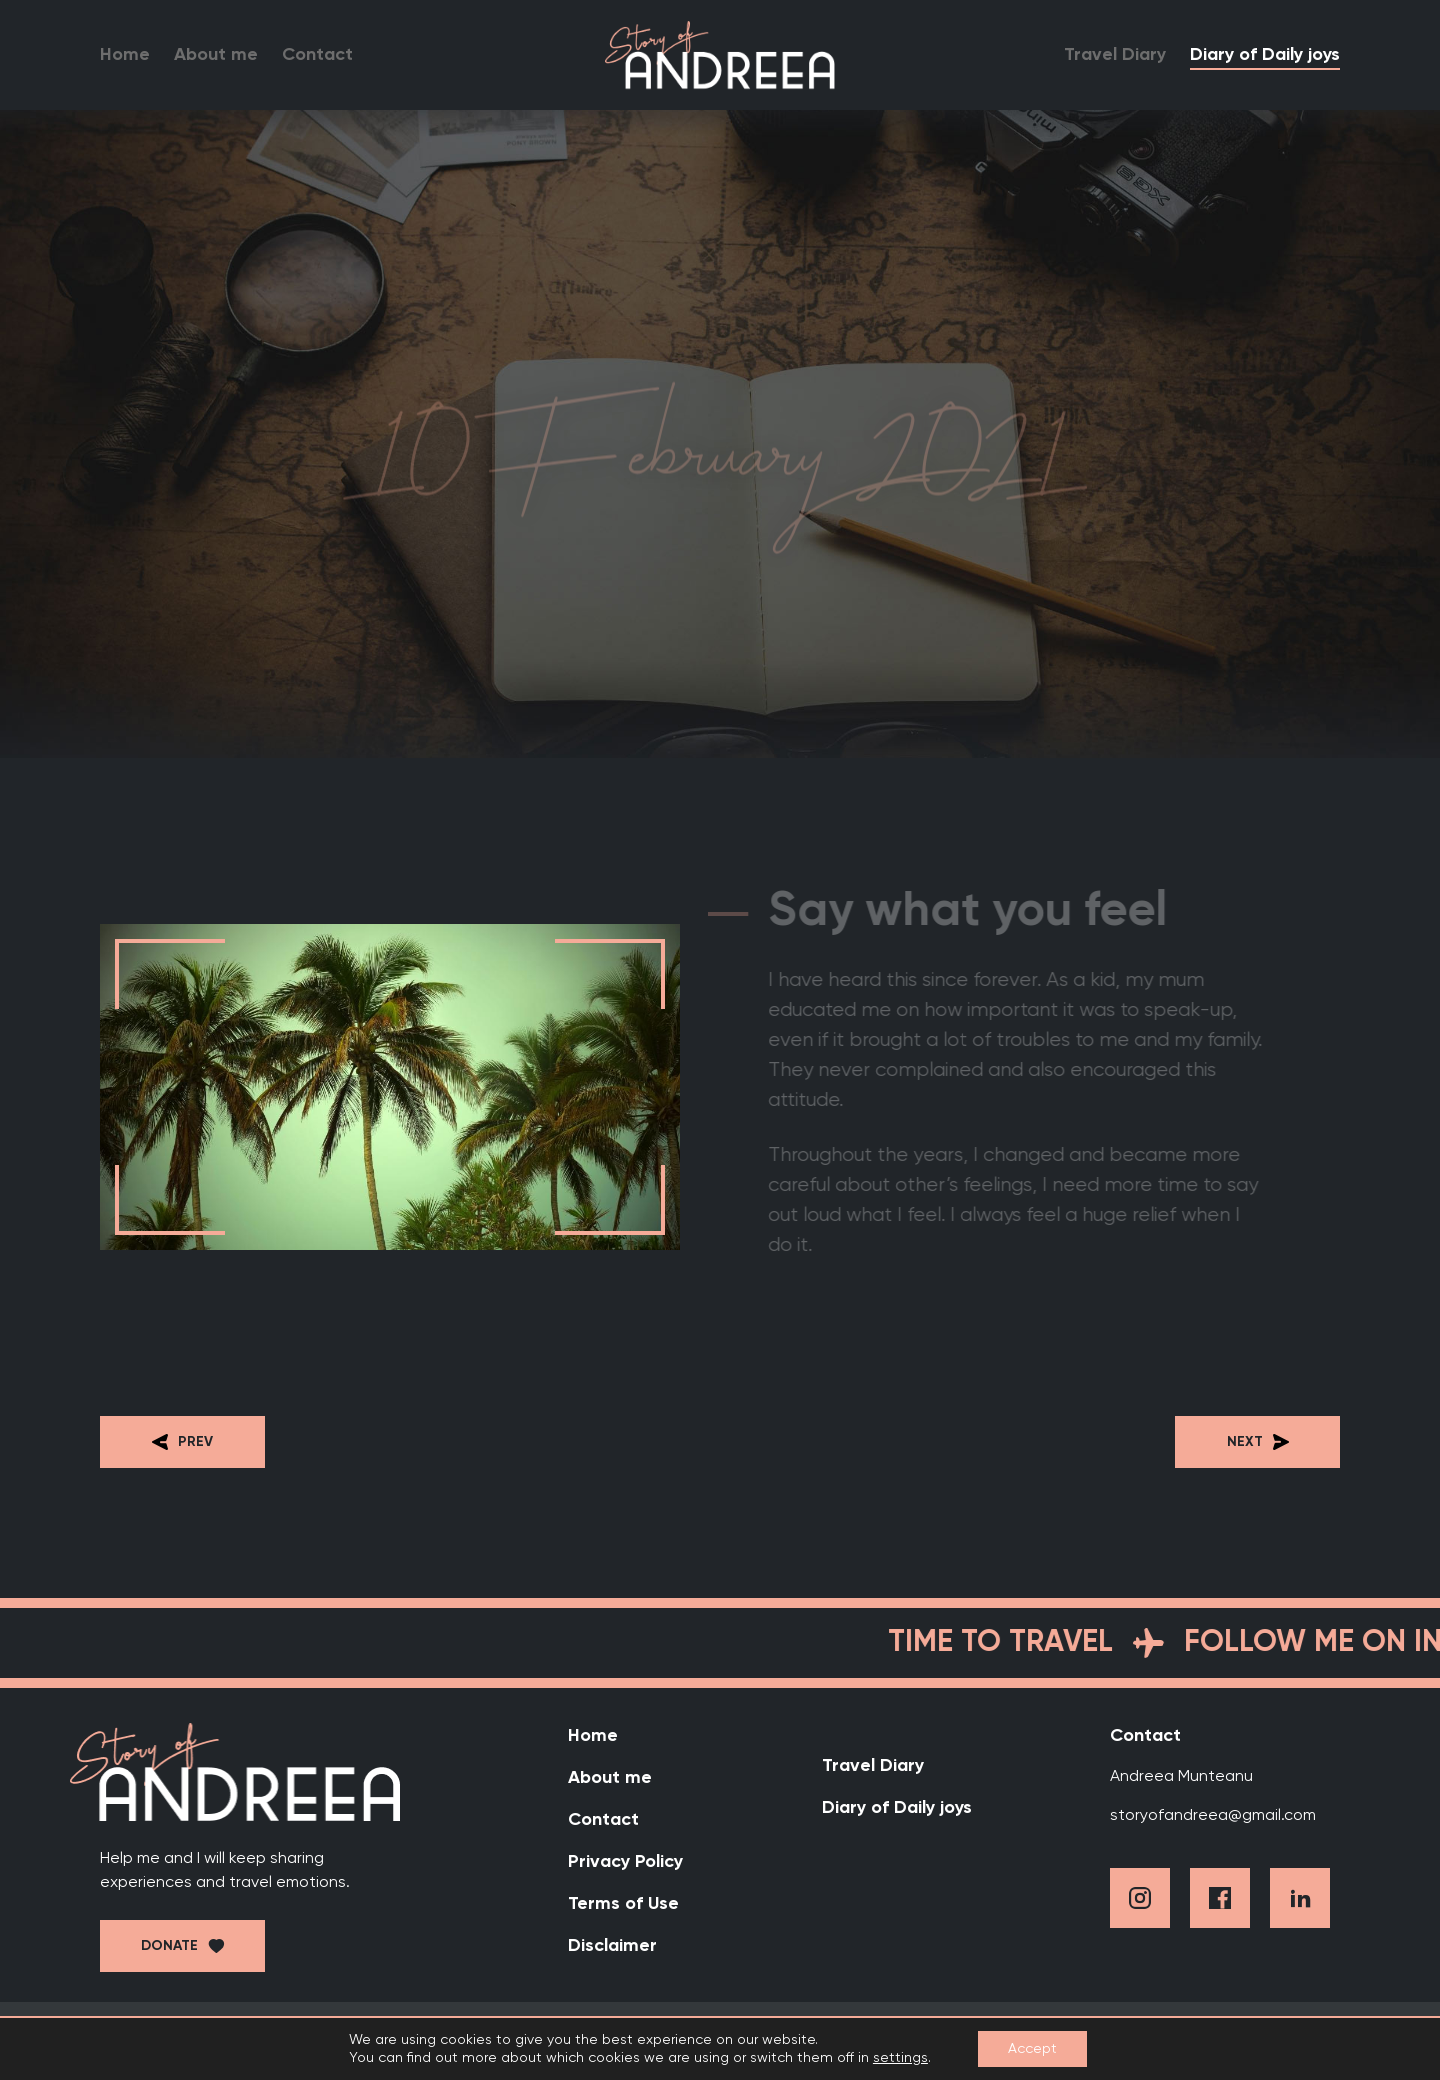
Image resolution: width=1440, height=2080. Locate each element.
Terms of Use (623, 1904)
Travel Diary (1115, 55)
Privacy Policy (625, 1862)
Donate (169, 1946)
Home (125, 55)
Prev (182, 1442)
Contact (317, 55)
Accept (1032, 2049)
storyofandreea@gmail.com (1213, 1816)
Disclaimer (612, 1946)
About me (216, 55)
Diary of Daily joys (1265, 55)
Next (1258, 1442)
